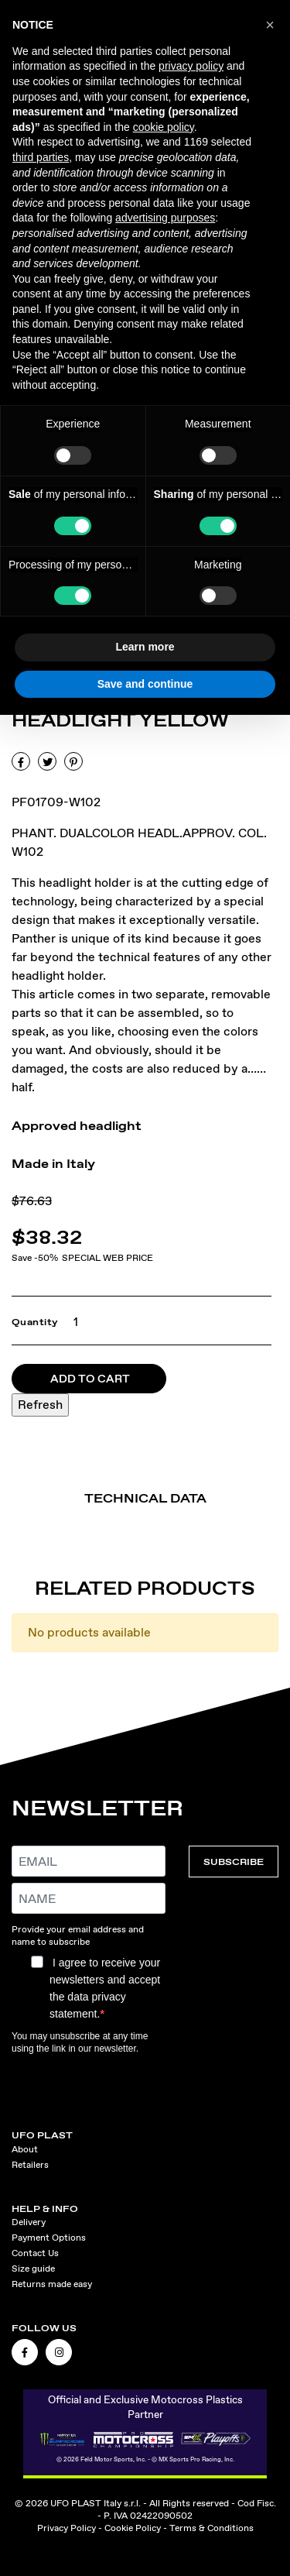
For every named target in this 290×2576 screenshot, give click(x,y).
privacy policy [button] (191, 66)
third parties (40, 157)
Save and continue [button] (145, 684)
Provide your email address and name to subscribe (78, 1935)
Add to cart (90, 1379)
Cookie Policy (132, 2528)
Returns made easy (52, 2284)
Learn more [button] (144, 647)
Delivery (29, 2222)
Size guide (33, 2268)
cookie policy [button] (163, 127)
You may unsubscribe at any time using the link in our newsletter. (80, 2042)
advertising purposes (165, 217)
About (25, 2149)
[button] (270, 24)
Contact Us (35, 2253)
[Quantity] (72, 1322)
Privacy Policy (66, 2528)
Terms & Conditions (211, 2528)
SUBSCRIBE (233, 1861)
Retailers (30, 2165)
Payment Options (49, 2237)
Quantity (35, 1322)
